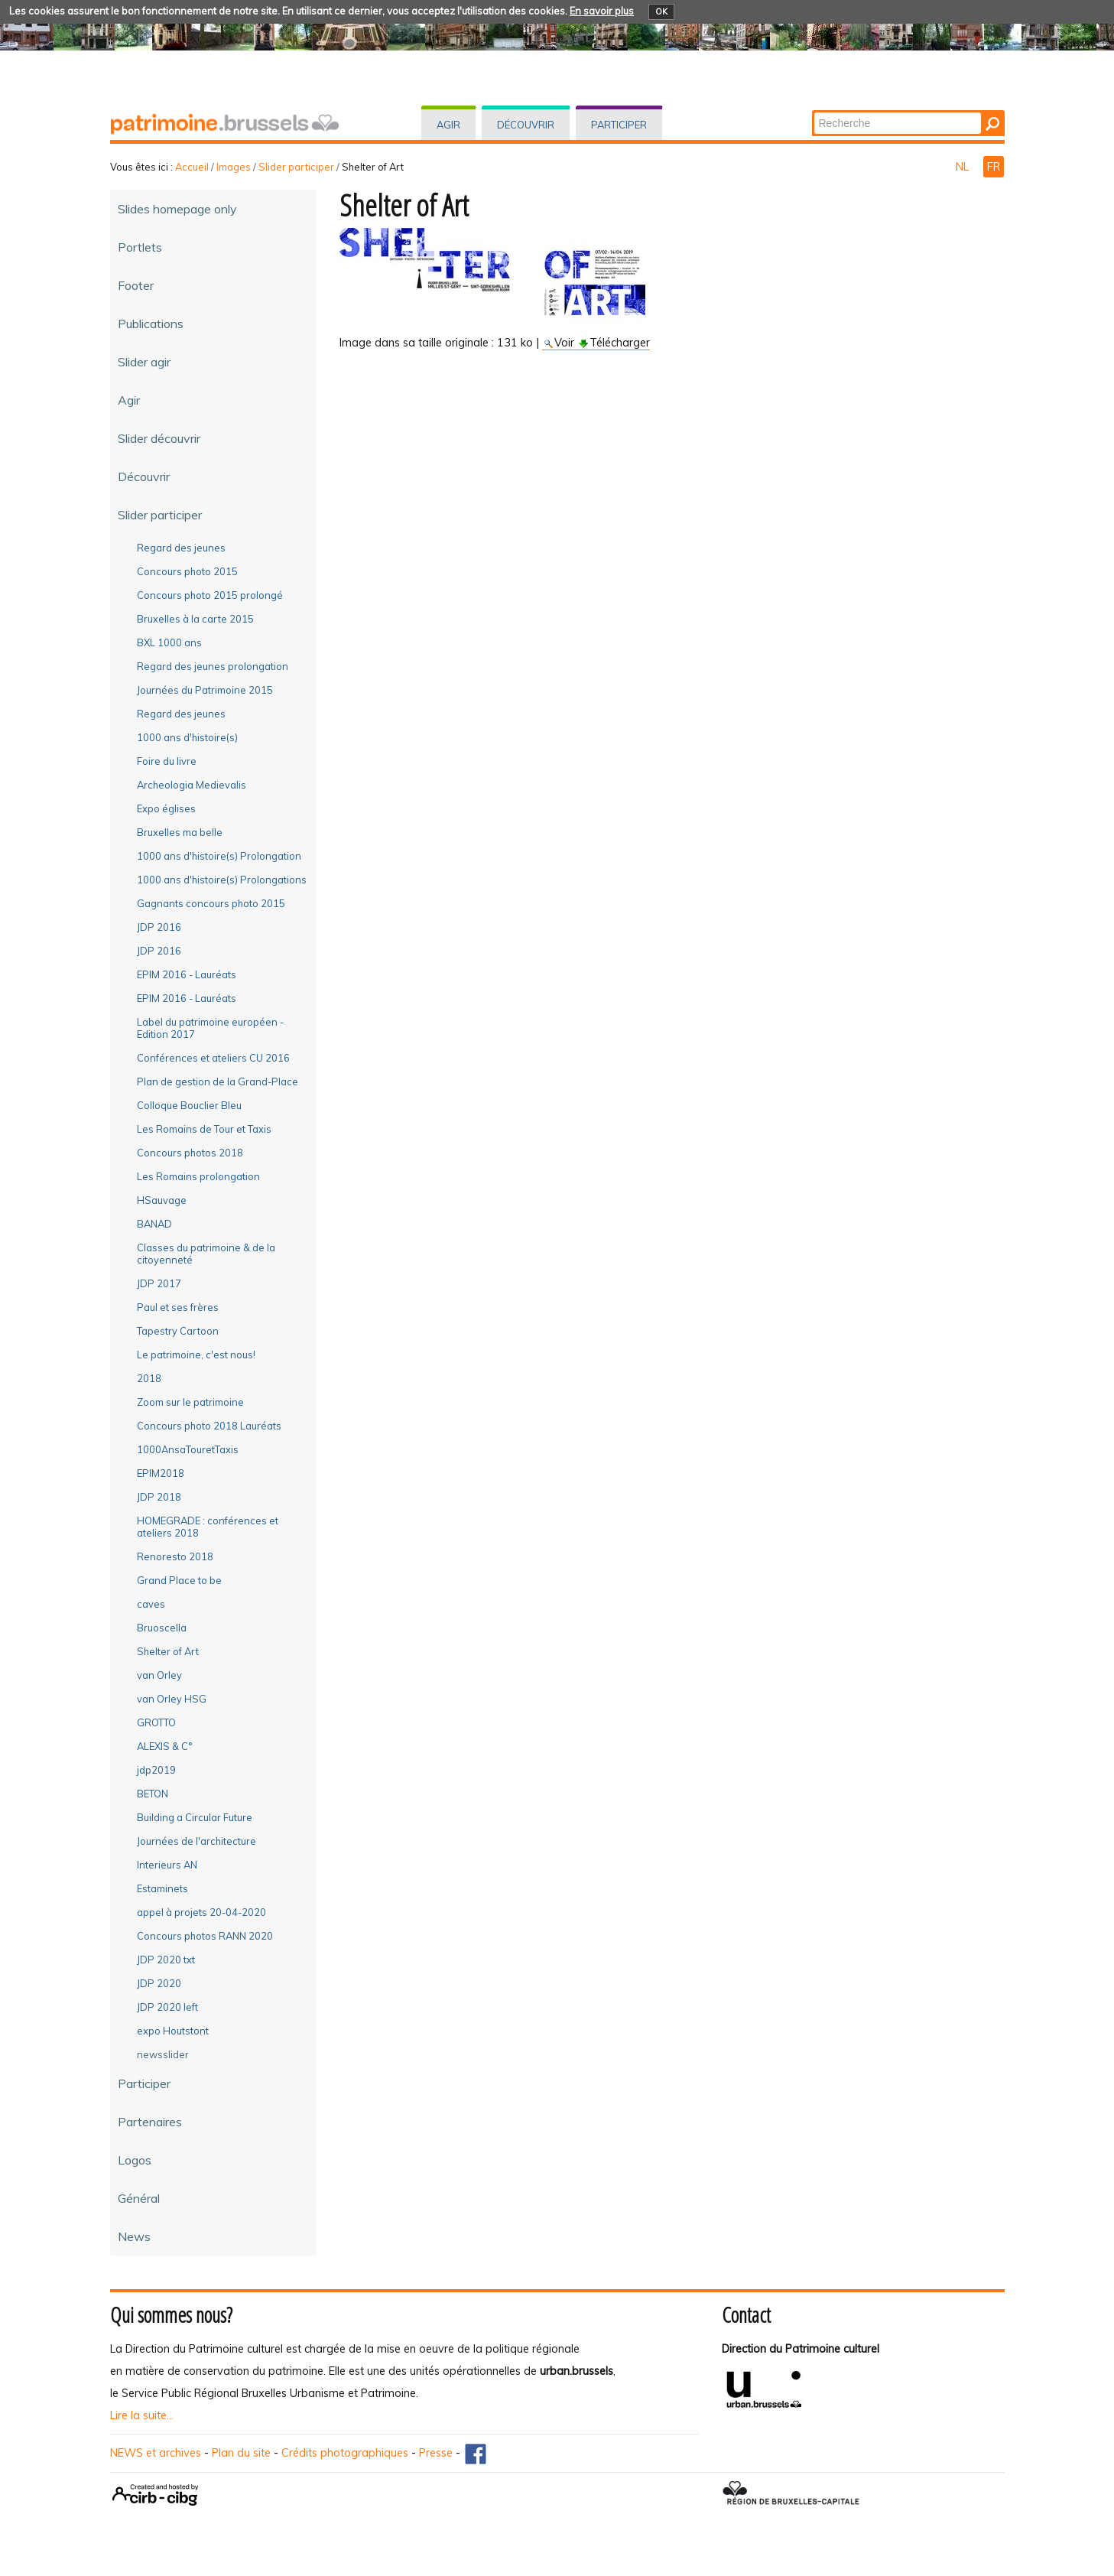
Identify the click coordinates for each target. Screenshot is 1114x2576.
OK (661, 11)
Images (233, 167)
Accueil (192, 167)
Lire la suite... (142, 2415)
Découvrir (525, 125)
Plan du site (241, 2453)
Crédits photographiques (344, 2453)
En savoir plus (602, 11)
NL (964, 167)
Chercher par (812, 111)
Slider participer (296, 167)
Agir (448, 125)
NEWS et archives (155, 2453)
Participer (619, 125)
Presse (436, 2453)
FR (993, 167)
